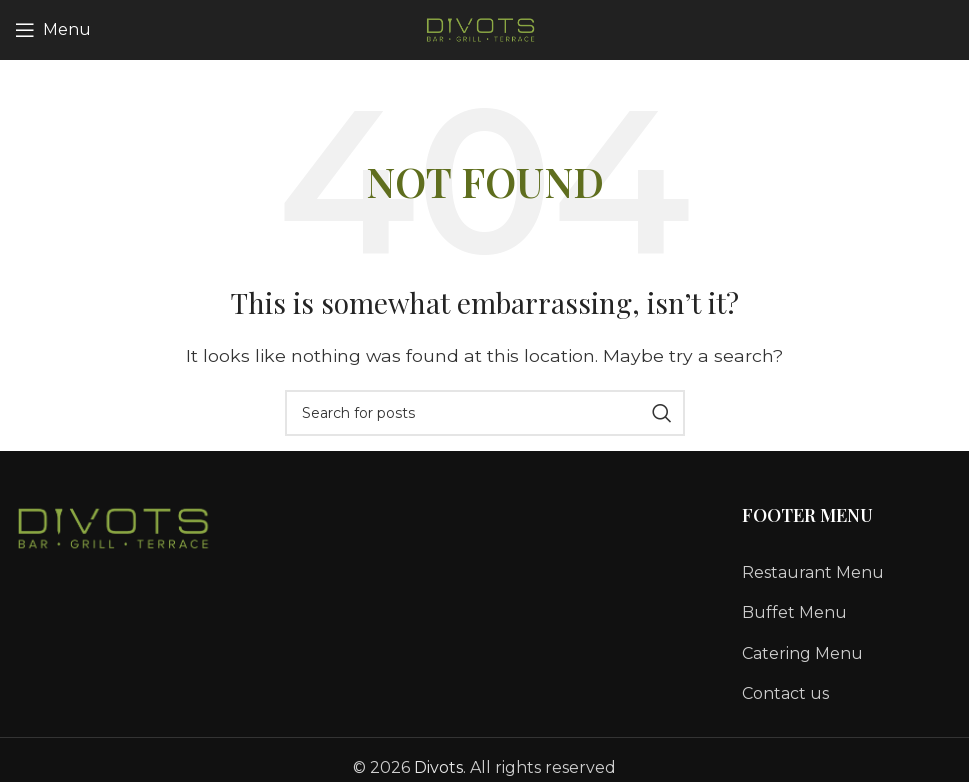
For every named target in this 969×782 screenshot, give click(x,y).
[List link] (848, 573)
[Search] (485, 413)
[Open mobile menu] (53, 30)
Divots (438, 767)
